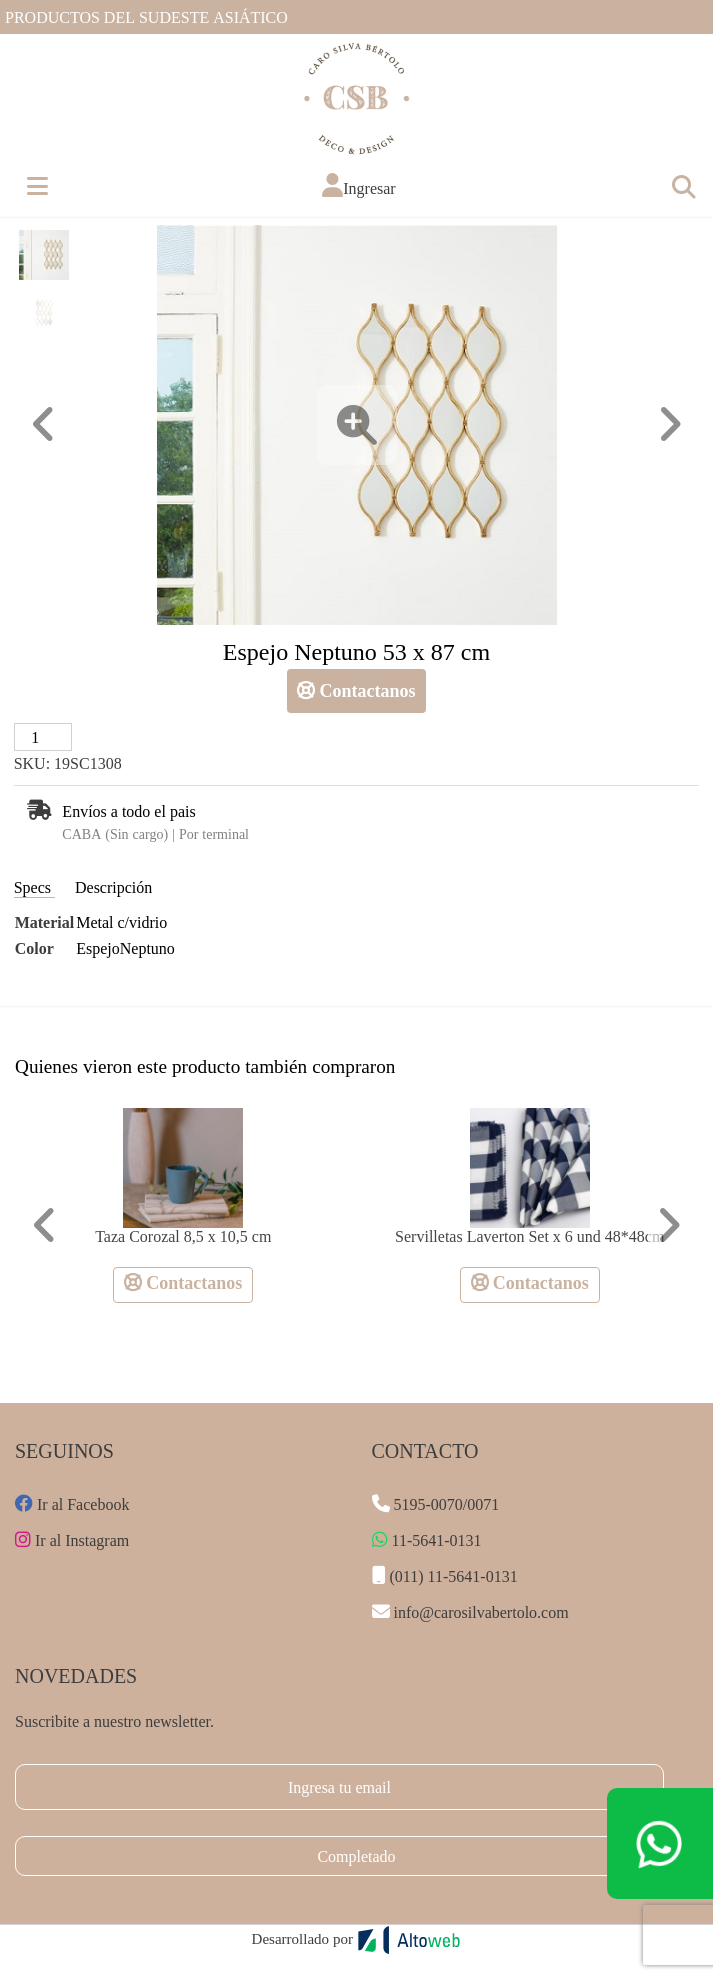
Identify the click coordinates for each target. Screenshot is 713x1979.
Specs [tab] (34, 886)
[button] (358, 185)
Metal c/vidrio (121, 921)
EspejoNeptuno (125, 947)
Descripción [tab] (113, 886)
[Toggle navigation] (683, 186)
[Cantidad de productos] (43, 737)
